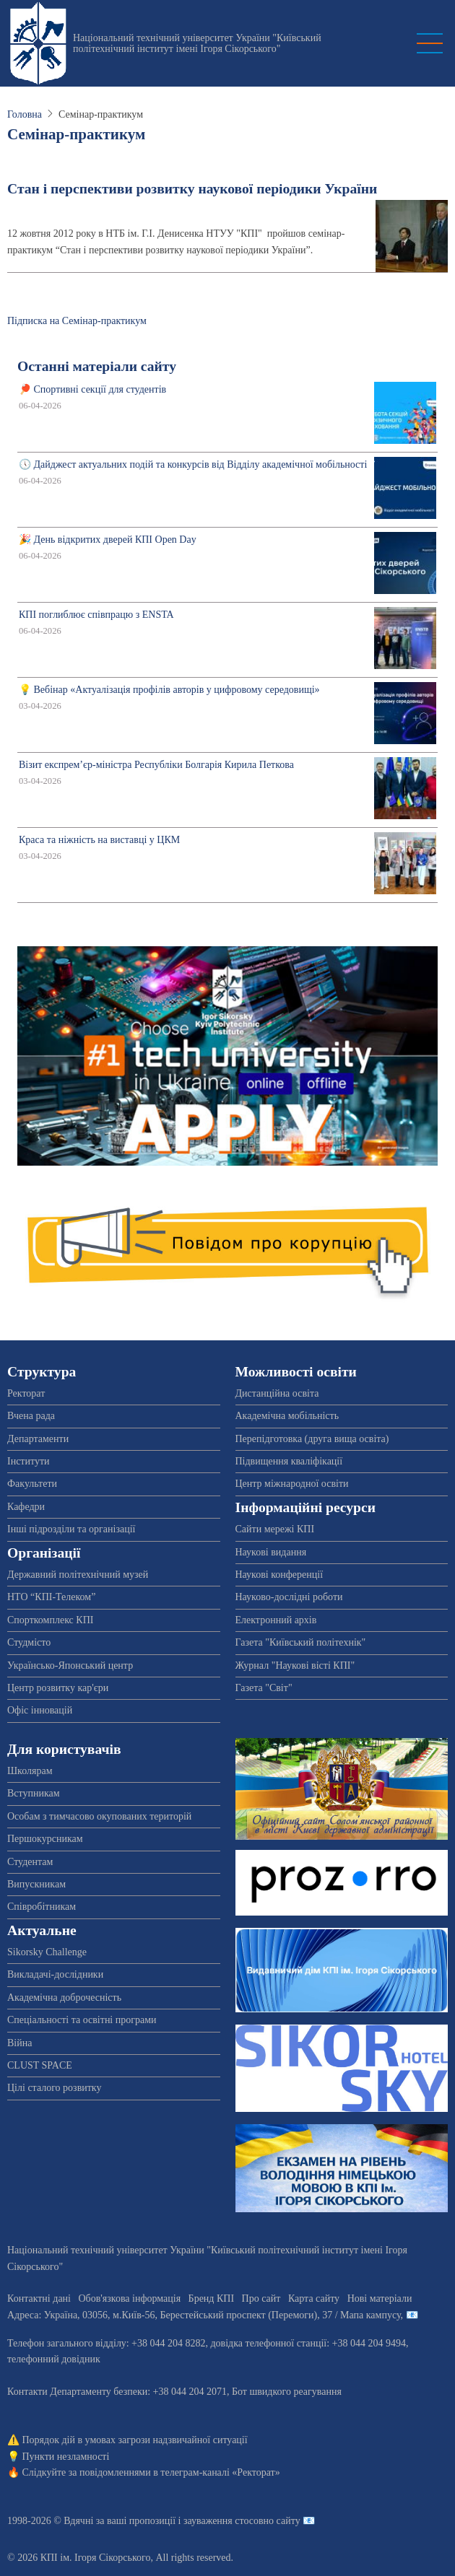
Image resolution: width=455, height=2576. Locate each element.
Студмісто (29, 1642)
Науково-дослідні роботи (289, 1597)
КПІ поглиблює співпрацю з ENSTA (96, 614)
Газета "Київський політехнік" (300, 1642)
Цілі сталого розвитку (54, 2087)
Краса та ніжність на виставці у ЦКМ (99, 839)
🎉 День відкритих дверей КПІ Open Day (107, 539)
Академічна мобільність (287, 1415)
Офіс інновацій (39, 1710)
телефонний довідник (53, 2359)
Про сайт (261, 2298)
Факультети (32, 1483)
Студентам (30, 1861)
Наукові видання (271, 1552)
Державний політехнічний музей (77, 1574)
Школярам (30, 1770)
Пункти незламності (66, 2456)
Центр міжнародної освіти (292, 1483)
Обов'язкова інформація (129, 2298)
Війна (19, 2043)
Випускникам (36, 1884)
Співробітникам (41, 1906)
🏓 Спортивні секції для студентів (92, 389)
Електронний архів (276, 1620)
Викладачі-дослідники (55, 1974)
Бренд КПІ (211, 2298)
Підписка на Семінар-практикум (77, 320)
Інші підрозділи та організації (71, 1529)
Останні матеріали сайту (96, 366)
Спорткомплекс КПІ (50, 1620)
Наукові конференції (279, 1574)
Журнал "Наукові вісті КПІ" (295, 1665)
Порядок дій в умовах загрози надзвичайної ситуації (135, 2440)
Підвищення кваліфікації (289, 1461)
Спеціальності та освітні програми (82, 2019)
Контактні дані (39, 2298)
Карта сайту (313, 2298)
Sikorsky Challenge (47, 1952)
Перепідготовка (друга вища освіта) (312, 1438)
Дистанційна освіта (277, 1393)
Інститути (28, 1461)
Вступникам (33, 1793)
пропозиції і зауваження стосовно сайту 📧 (222, 2520)
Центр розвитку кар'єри (57, 1687)
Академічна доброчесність (64, 1997)
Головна (24, 114)
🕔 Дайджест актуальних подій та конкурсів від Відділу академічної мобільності (193, 464)
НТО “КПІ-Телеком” (51, 1597)
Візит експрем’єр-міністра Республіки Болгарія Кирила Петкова (156, 764)
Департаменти (38, 1438)
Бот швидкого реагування (287, 2391)
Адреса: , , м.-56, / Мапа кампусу (204, 2315)
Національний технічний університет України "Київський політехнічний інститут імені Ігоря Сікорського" (197, 43)
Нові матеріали (379, 2298)
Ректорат (26, 1393)
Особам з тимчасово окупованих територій (99, 1816)
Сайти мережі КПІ (275, 1529)
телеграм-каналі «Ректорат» (220, 2472)
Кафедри (26, 1506)
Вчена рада (31, 1415)
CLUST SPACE (39, 2065)
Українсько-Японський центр (70, 1665)
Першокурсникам (45, 1838)
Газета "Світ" (263, 1687)
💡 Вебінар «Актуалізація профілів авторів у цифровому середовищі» (169, 689)
